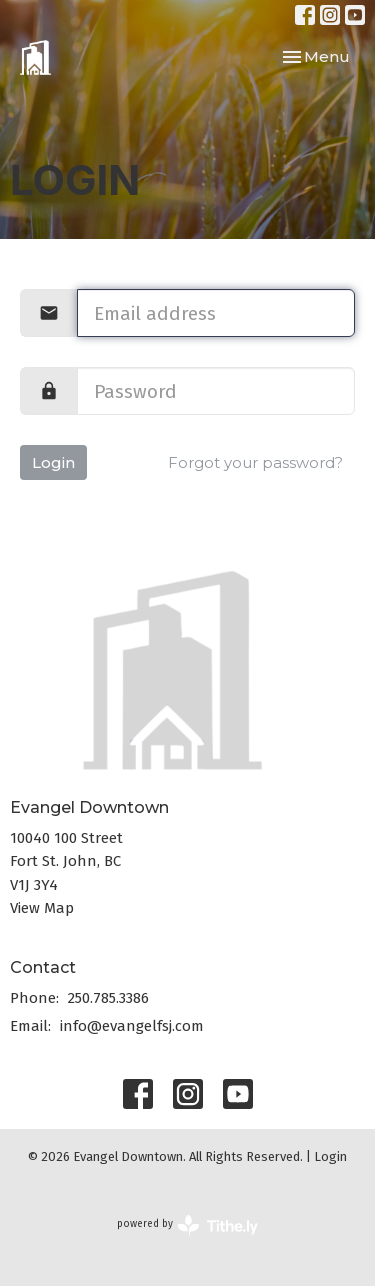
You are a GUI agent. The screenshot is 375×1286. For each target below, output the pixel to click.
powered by (187, 1225)
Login (53, 462)
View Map (42, 908)
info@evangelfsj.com (132, 1026)
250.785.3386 (108, 998)
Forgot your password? (255, 462)
